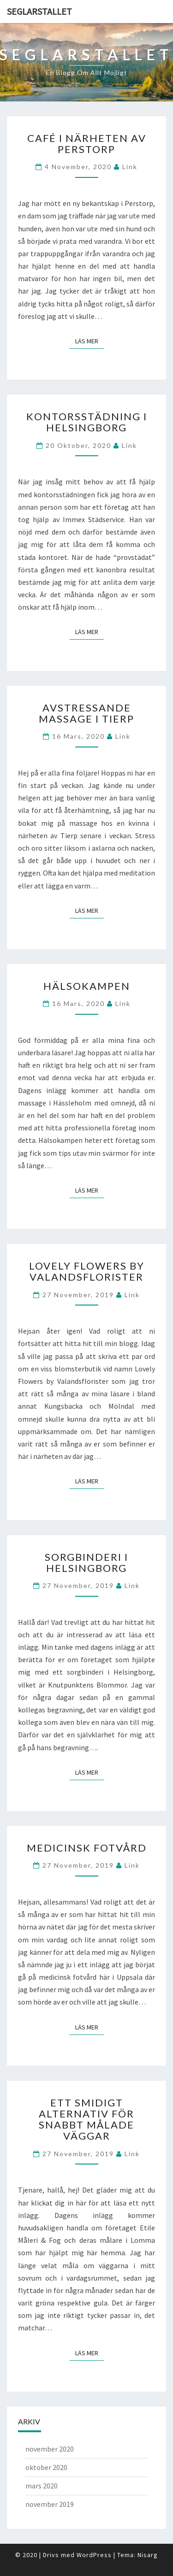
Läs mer (89, 340)
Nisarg (147, 2555)
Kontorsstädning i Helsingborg (86, 422)
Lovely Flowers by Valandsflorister (86, 1271)
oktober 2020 (46, 2467)
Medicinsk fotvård (87, 1847)
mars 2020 (41, 2485)
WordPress (94, 2555)
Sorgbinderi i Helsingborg (86, 1562)
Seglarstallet (39, 11)
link (129, 167)
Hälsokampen (86, 986)
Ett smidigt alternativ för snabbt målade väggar (86, 2119)
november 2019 (49, 2504)
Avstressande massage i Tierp (86, 713)
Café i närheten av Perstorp (86, 143)
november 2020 (49, 2448)
